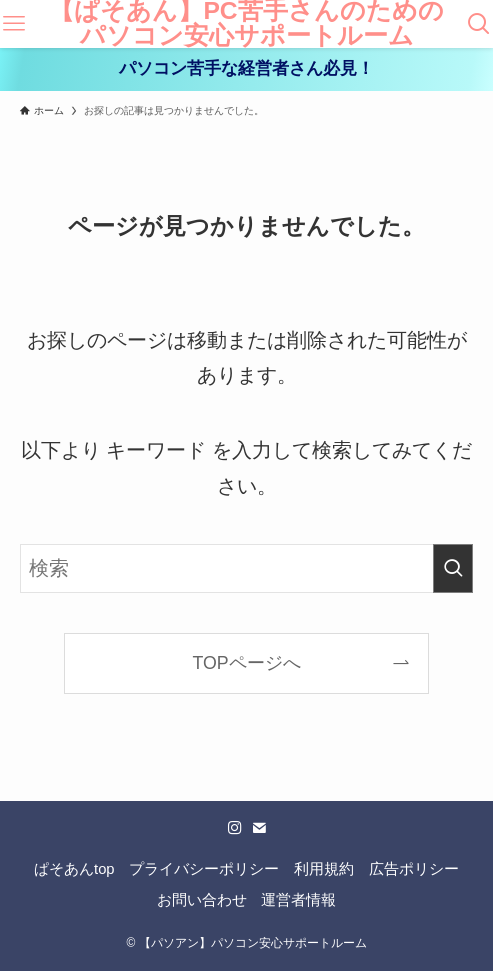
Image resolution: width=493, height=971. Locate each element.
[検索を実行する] (453, 568)
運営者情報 (298, 900)
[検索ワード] (247, 568)
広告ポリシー (414, 869)
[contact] (259, 828)
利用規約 (324, 869)
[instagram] (235, 828)
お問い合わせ (202, 900)
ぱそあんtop (74, 869)
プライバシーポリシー (204, 869)
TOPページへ (246, 663)
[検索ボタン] (479, 24)
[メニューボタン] (14, 24)
